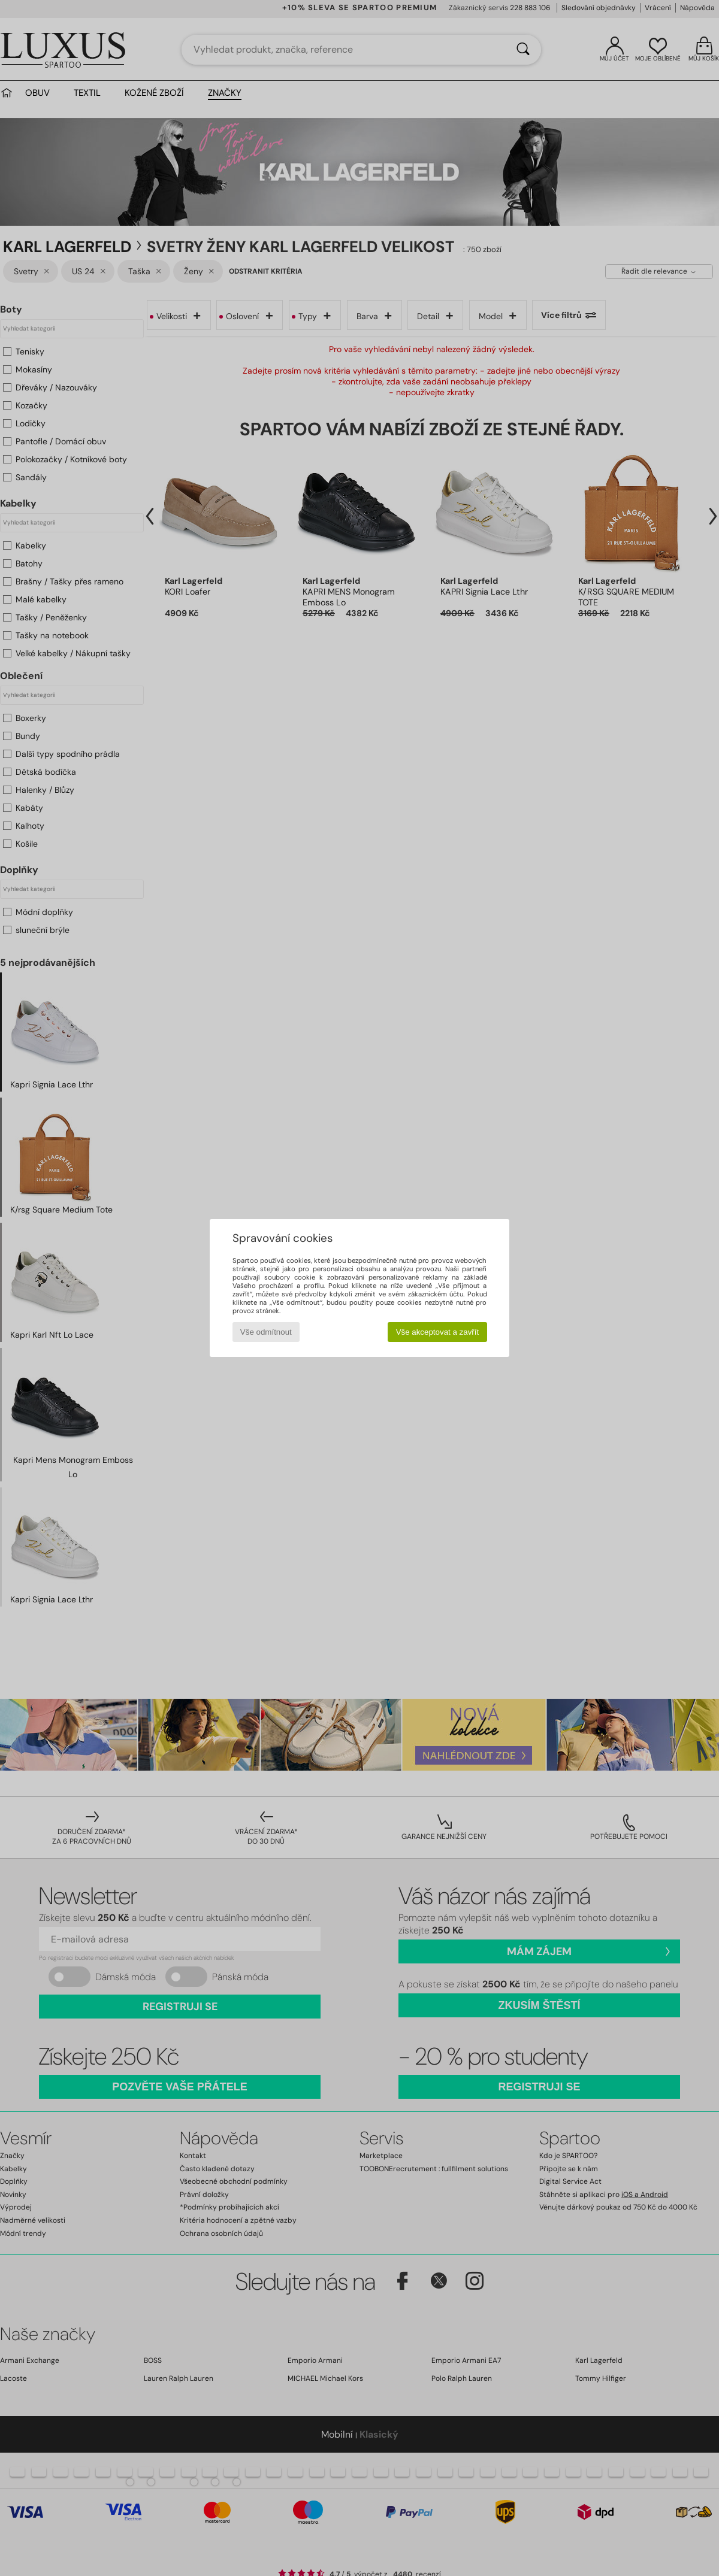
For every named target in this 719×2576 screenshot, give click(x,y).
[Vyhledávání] (523, 50)
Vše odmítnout (266, 1332)
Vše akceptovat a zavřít (437, 1332)
